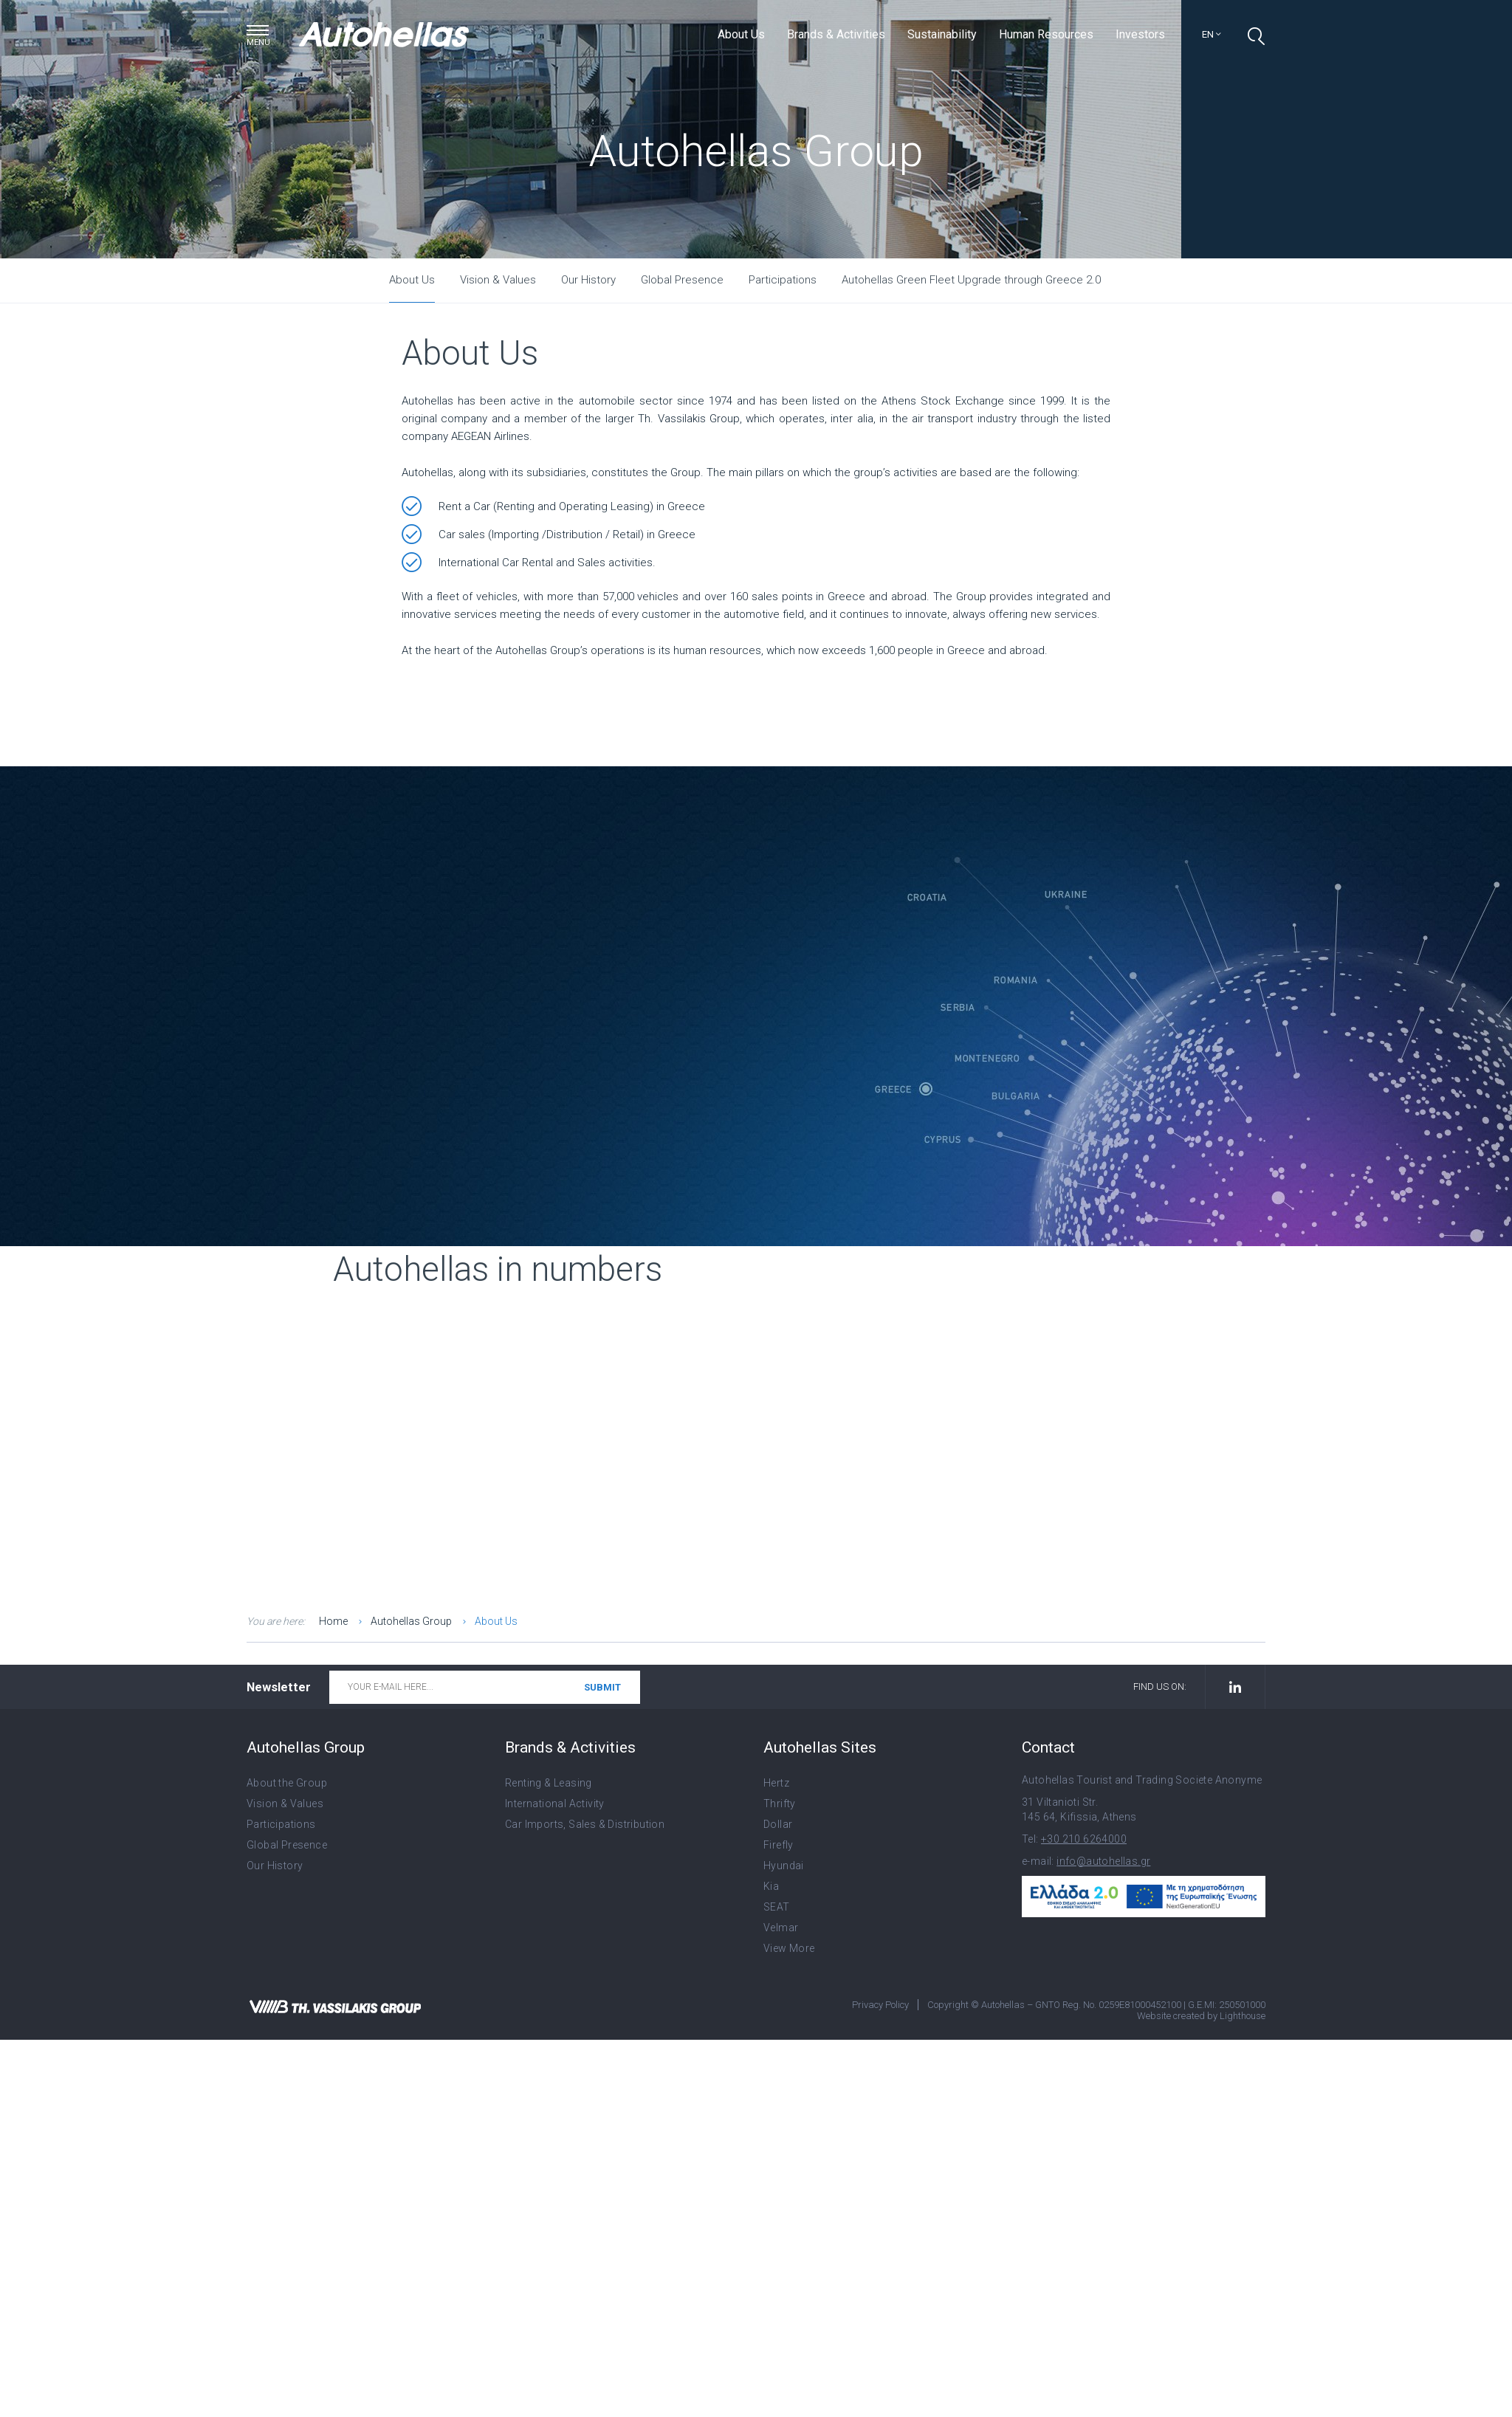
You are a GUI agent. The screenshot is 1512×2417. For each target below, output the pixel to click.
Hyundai (783, 1865)
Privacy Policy (880, 2004)
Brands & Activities (836, 34)
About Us (741, 34)
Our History (588, 279)
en (1211, 34)
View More (789, 1948)
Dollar (777, 1824)
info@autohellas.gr (1103, 1861)
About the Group (287, 1783)
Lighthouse (1242, 2015)
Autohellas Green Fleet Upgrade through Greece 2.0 (971, 279)
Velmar (780, 1927)
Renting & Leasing (548, 1783)
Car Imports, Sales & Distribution (584, 1824)
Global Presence (682, 279)
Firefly (778, 1845)
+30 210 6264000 (1084, 1839)
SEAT (776, 1907)
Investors (1140, 34)
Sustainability (942, 34)
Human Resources (1046, 34)
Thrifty (779, 1803)
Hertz (776, 1783)
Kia (771, 1886)
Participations (783, 279)
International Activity (555, 1803)
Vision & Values (498, 279)
